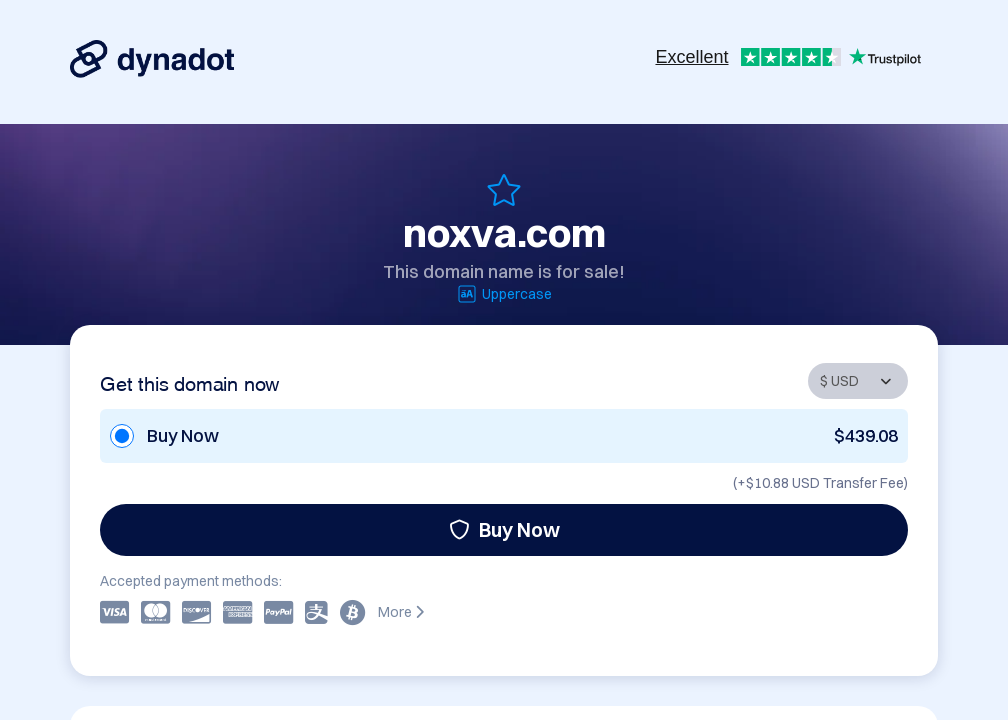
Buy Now (504, 529)
